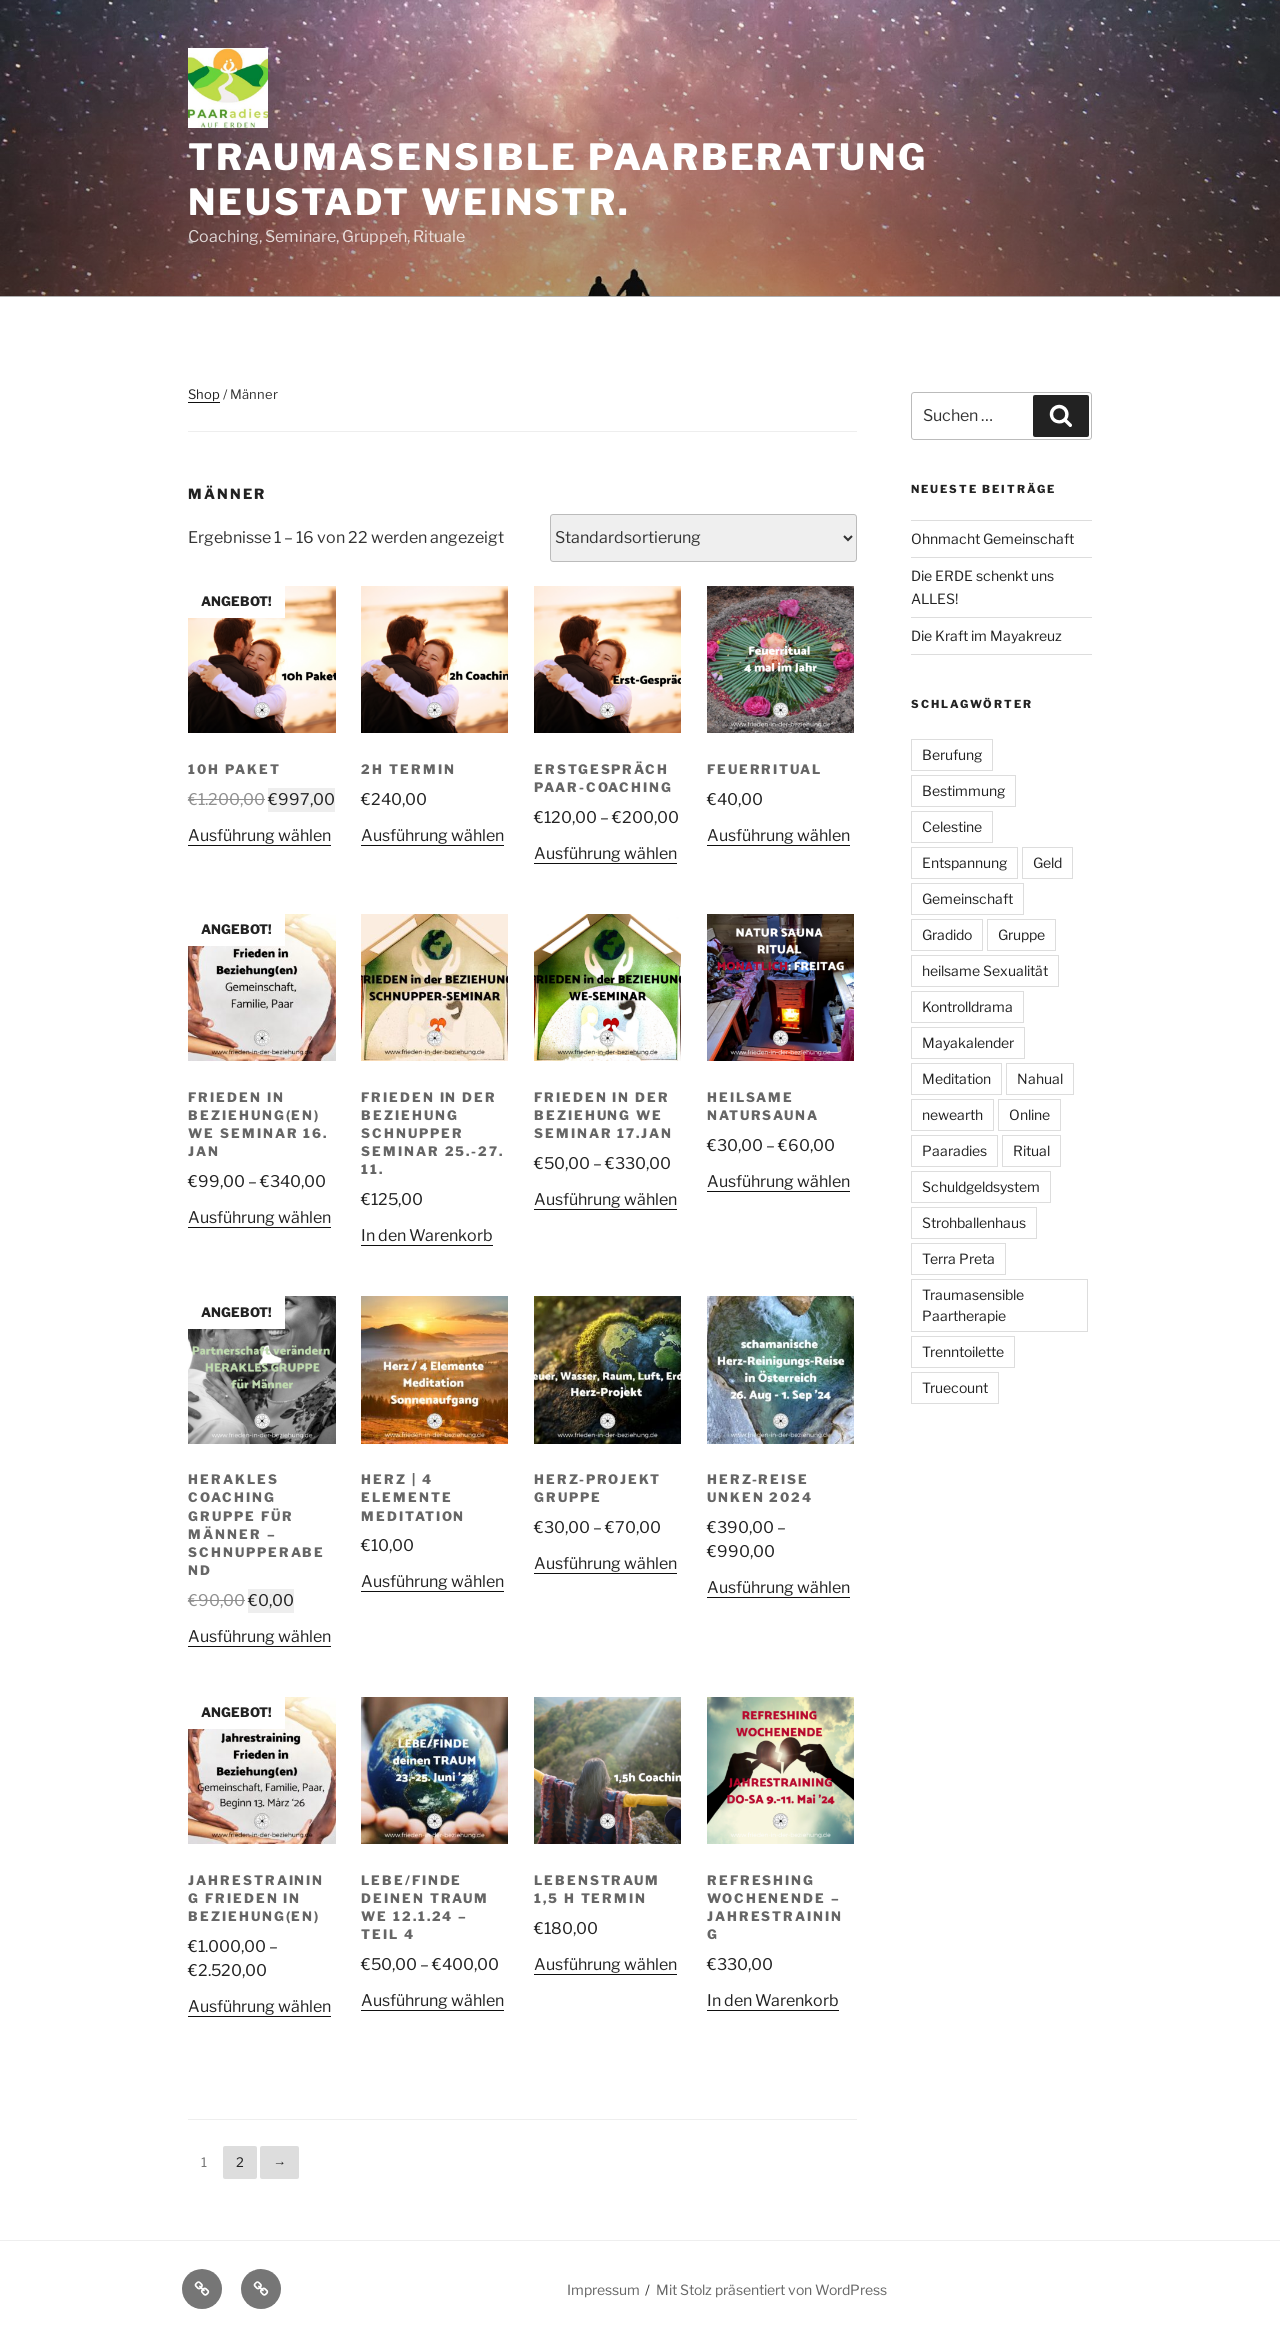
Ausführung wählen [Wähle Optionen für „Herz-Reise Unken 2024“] (778, 1587)
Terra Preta (958, 1258)
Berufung (952, 754)
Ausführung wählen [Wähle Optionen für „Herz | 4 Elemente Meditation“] (432, 1581)
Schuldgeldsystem (981, 1186)
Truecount (955, 1387)
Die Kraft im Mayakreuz (986, 635)
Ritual (1031, 1150)
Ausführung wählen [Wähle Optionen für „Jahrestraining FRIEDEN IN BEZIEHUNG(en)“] (259, 2006)
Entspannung (964, 862)
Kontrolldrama (967, 1006)
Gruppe (1021, 934)
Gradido (947, 934)
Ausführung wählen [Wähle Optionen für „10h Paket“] (259, 835)
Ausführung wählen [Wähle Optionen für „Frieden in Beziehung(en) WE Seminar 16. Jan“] (259, 1217)
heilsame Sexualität (985, 970)
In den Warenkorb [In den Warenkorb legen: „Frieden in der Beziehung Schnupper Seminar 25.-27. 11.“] (427, 1235)
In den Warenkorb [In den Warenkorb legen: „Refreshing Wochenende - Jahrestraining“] (773, 2000)
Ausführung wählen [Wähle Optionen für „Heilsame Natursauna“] (778, 1181)
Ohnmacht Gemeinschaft (992, 538)
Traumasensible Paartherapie (973, 1305)
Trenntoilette (963, 1351)
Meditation (956, 1078)
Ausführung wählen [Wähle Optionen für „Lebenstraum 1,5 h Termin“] (605, 1964)
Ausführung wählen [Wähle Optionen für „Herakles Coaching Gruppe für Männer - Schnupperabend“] (259, 1636)
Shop (204, 394)
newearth (952, 1114)
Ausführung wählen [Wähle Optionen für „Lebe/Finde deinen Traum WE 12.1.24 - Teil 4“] (432, 2000)
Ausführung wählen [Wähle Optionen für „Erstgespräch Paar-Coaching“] (605, 853)
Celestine (952, 826)
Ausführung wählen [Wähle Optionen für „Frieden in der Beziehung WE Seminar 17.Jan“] (605, 1199)
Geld (1047, 862)
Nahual (1040, 1078)
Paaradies (954, 1150)
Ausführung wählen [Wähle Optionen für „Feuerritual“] (778, 835)
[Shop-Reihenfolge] (703, 538)
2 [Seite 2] (240, 2162)
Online (1029, 1114)
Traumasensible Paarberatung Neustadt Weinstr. (558, 179)
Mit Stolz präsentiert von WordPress (771, 2289)
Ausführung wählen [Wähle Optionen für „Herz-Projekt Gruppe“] (605, 1563)
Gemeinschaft (967, 898)
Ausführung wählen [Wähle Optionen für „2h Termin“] (432, 835)
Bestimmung (963, 790)
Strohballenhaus (974, 1222)
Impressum (603, 2289)
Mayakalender (968, 1042)
